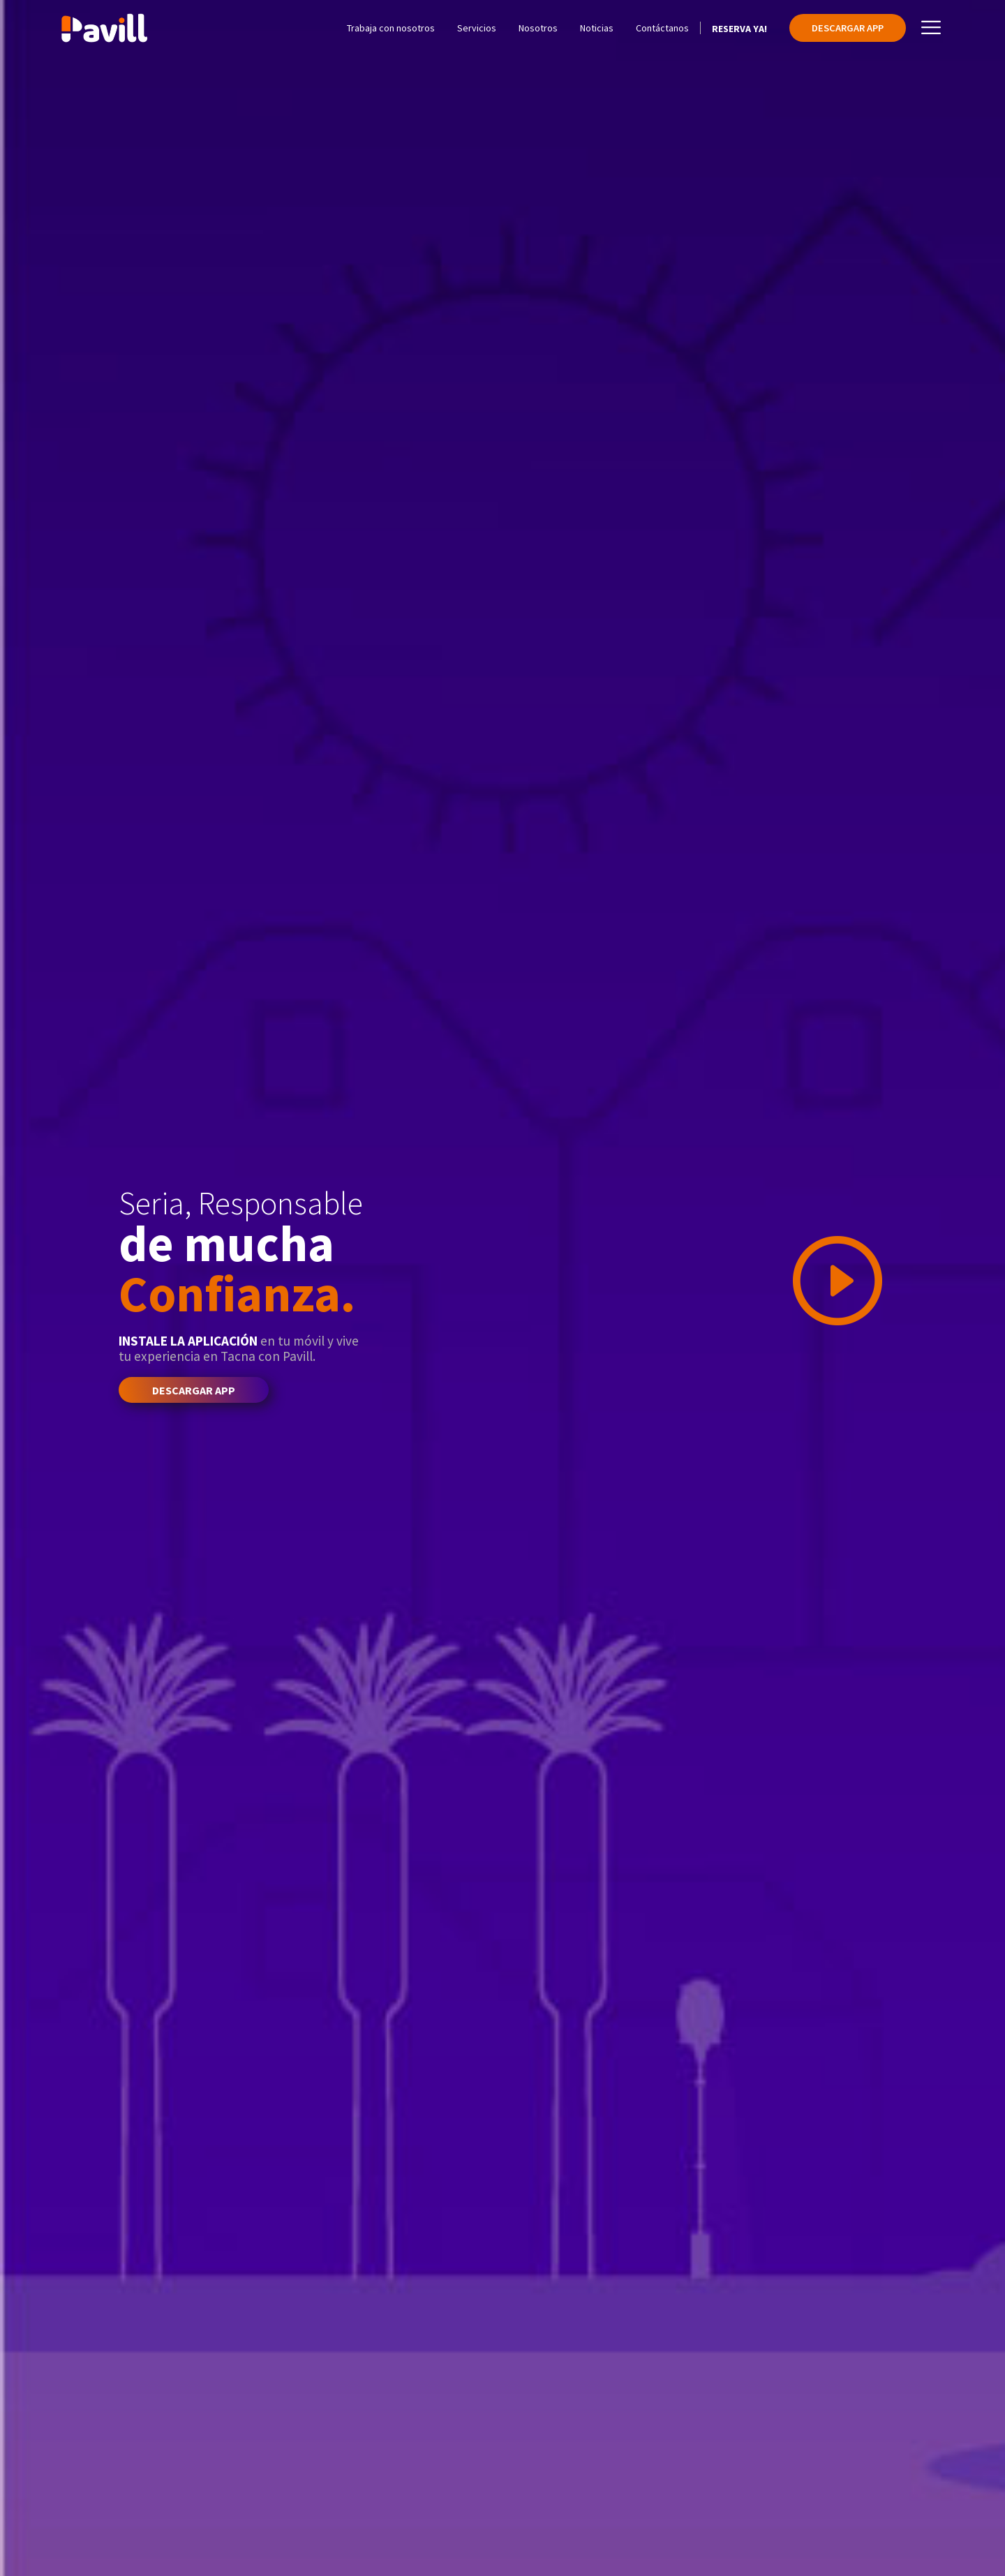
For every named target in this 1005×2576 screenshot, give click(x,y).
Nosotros (538, 28)
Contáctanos (662, 28)
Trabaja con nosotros (391, 28)
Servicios (476, 28)
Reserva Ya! (739, 28)
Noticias (596, 28)
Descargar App (848, 28)
